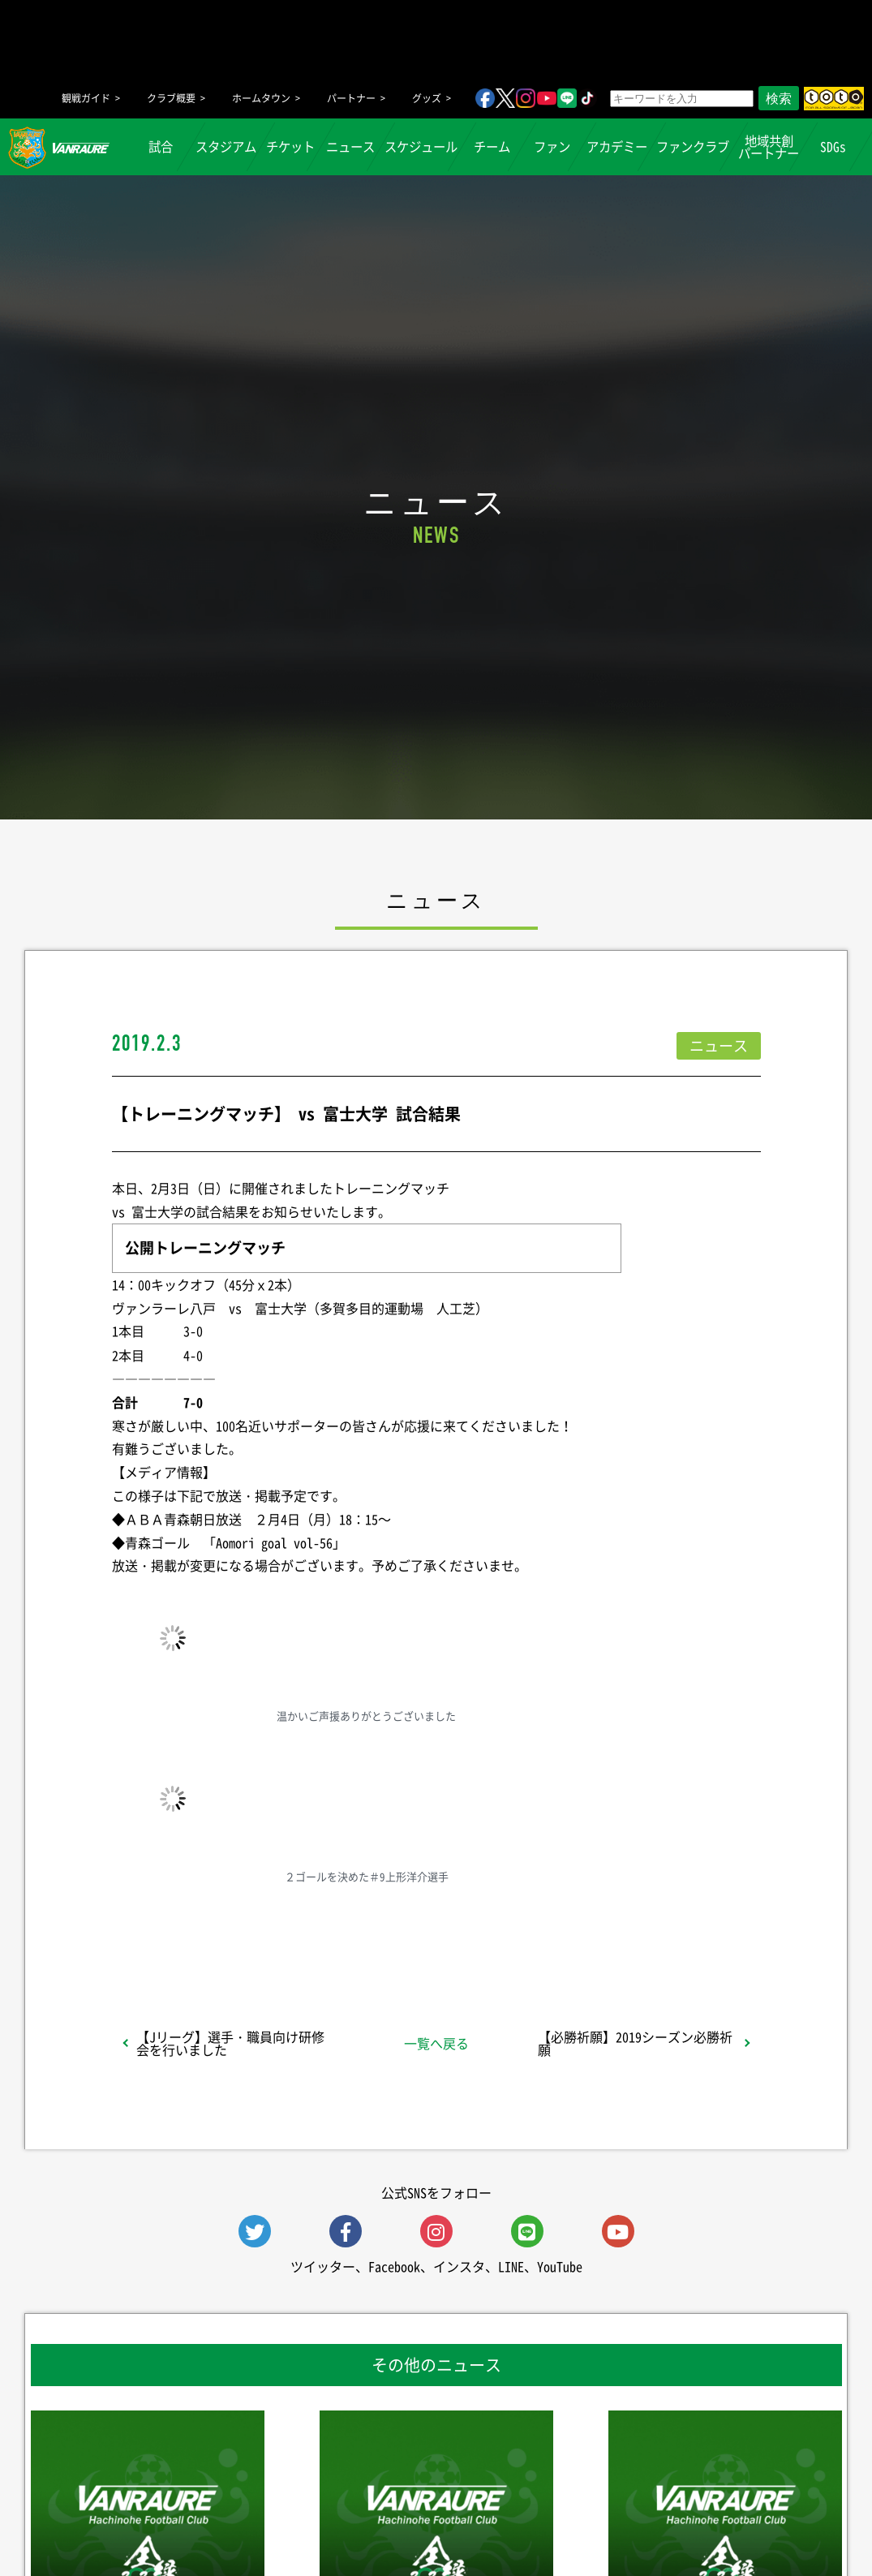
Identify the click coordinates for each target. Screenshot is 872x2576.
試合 (160, 146)
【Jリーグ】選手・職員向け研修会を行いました (230, 2043)
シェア (240, 1930)
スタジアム (225, 146)
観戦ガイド (86, 98)
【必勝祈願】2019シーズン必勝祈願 (635, 2043)
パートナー (351, 98)
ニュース (350, 146)
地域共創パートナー (768, 146)
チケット (290, 146)
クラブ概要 (171, 98)
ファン (552, 146)
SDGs (834, 146)
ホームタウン (261, 98)
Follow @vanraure (599, 1930)
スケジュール (420, 146)
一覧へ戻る (436, 2043)
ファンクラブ (692, 146)
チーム (492, 146)
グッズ (426, 98)
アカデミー (616, 146)
